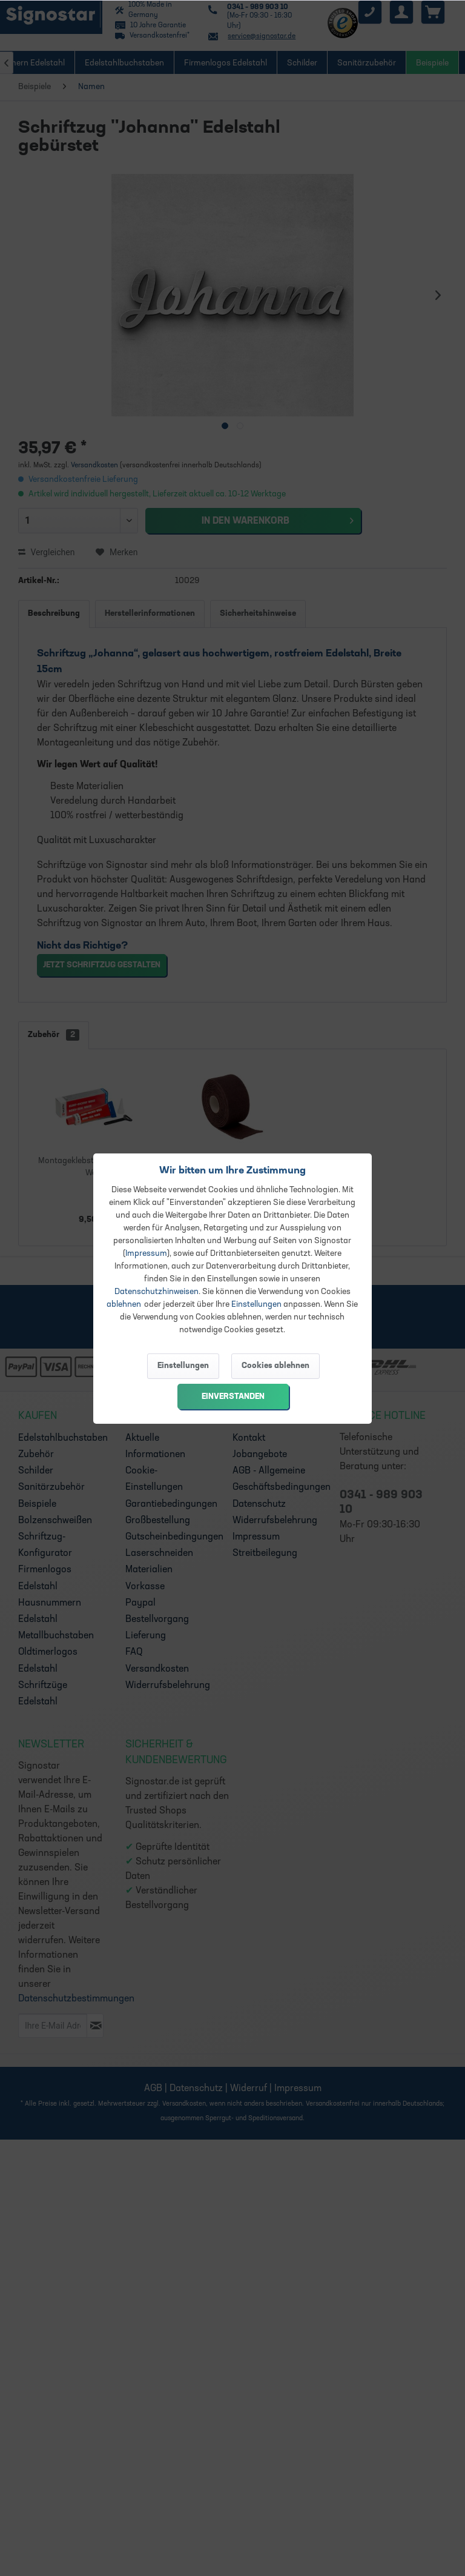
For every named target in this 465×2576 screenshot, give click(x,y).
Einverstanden (233, 1396)
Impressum (146, 1253)
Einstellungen (256, 1304)
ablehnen (124, 1304)
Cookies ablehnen (275, 1365)
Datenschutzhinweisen (156, 1291)
